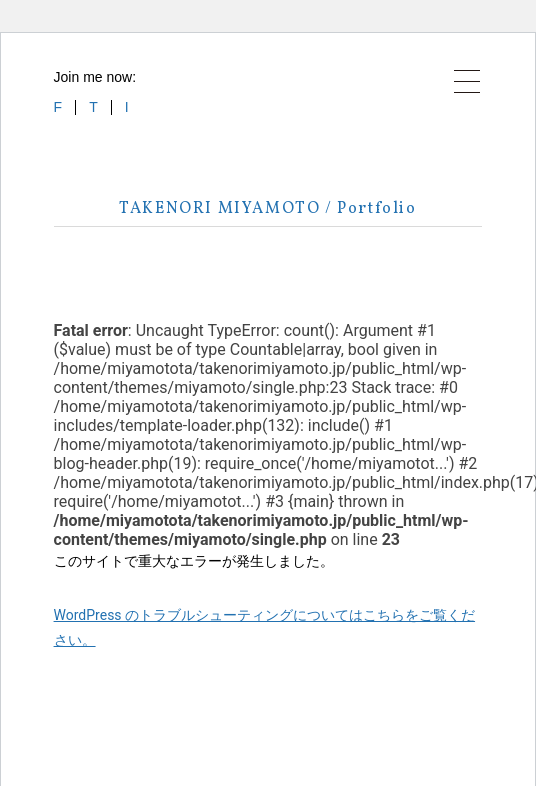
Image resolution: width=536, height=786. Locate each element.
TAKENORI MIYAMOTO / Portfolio (267, 209)
